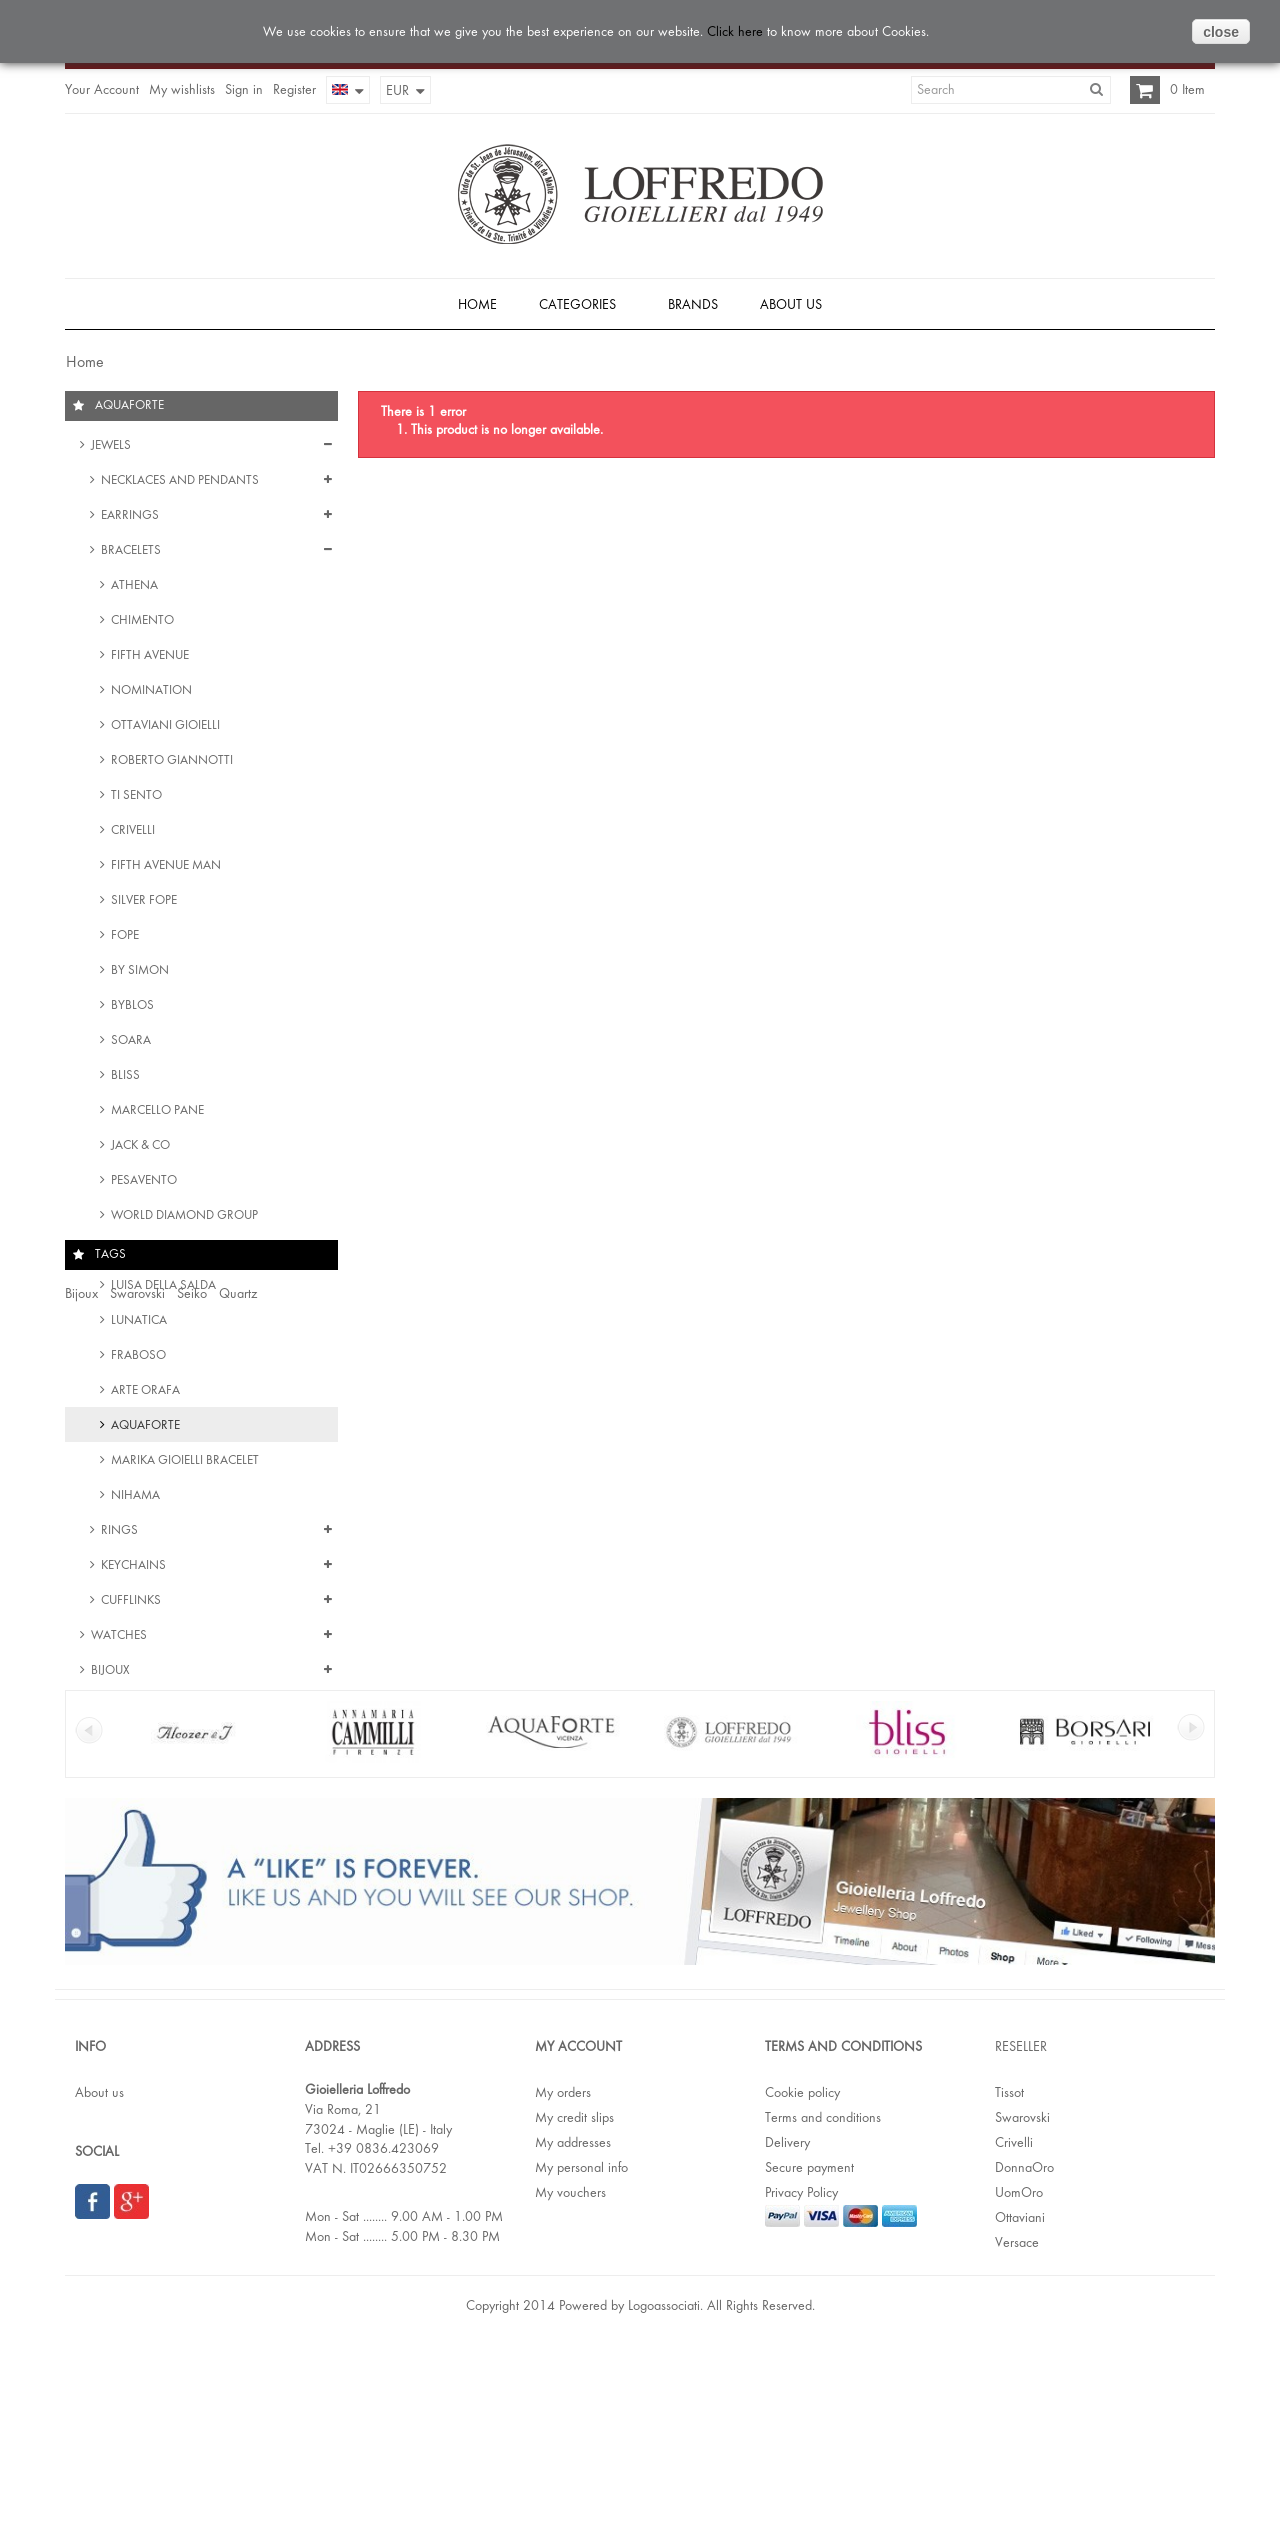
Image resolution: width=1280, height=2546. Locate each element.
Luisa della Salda (162, 1288)
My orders (563, 2289)
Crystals (284, 1803)
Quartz (238, 1764)
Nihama (134, 1498)
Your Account (102, 89)
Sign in (244, 89)
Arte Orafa (144, 1393)
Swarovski (137, 1764)
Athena (133, 588)
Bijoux (109, 1673)
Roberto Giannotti (170, 763)
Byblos (131, 1008)
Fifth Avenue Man (164, 868)
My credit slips (574, 2314)
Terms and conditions (823, 2314)
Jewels (109, 448)
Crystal (176, 1803)
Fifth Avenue (148, 658)
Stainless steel (141, 1842)
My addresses (573, 2339)
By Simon (138, 973)
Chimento (141, 623)
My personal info (581, 2364)
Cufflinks (129, 1603)
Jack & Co (139, 1148)
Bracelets (129, 553)
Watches (117, 1638)
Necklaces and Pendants (178, 483)
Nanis (128, 1253)
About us (99, 2289)
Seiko (192, 1764)
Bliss (124, 1078)
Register (294, 89)
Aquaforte (144, 1428)
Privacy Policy (801, 2389)
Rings (118, 1533)
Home (83, 361)
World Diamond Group (183, 1218)
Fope (123, 938)
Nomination (150, 693)
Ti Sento (135, 798)
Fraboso (137, 1358)
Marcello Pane (156, 1113)
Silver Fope (142, 903)
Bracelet (229, 1803)
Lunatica (137, 1323)
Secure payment (809, 2364)
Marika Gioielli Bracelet (183, 1463)
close (1221, 32)
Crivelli (131, 833)
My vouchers (570, 2389)
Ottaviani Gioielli (164, 728)
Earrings (128, 518)
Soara (129, 1043)
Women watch (105, 1803)
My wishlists (182, 89)
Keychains (132, 1568)
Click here (735, 31)
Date (78, 1842)
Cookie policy (802, 2289)
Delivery (787, 2339)
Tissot (1009, 2289)
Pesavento (142, 1183)
